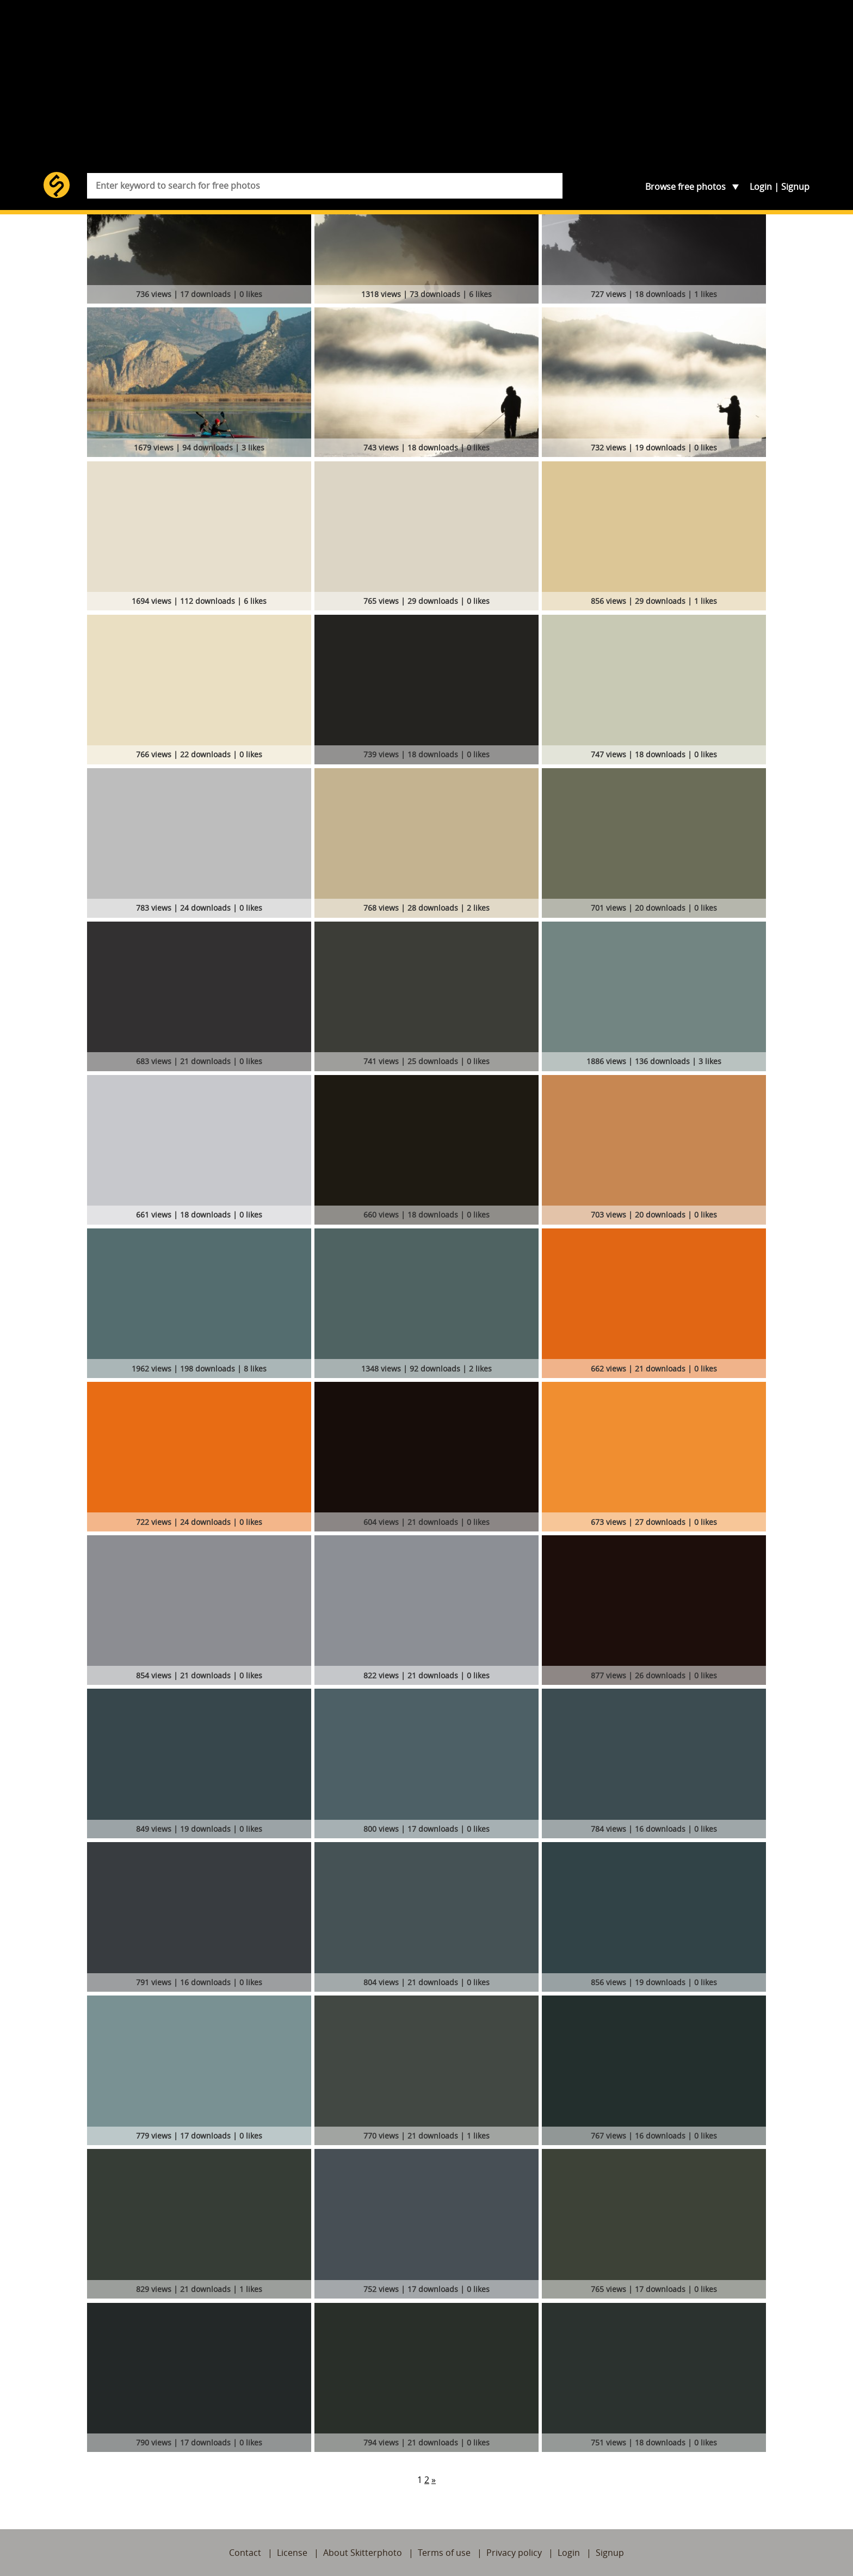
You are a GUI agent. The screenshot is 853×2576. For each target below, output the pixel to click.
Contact (245, 2553)
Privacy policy (514, 2553)
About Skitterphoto (362, 2553)
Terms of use (444, 2553)
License (292, 2553)
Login (761, 187)
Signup (795, 187)
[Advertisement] (426, 90)
